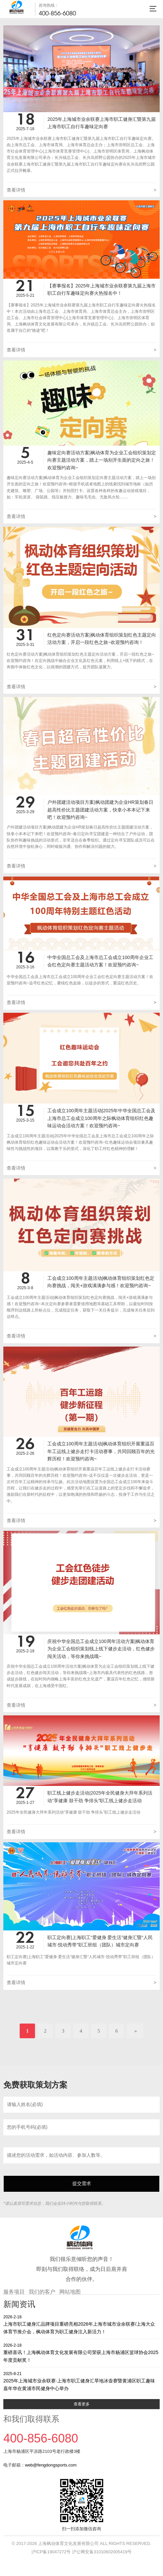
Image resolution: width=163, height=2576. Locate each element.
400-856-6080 (57, 13)
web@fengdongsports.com (51, 2465)
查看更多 (82, 2404)
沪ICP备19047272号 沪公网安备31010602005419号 (81, 2551)
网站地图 (70, 2292)
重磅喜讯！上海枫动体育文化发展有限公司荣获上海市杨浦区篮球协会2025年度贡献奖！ (81, 2352)
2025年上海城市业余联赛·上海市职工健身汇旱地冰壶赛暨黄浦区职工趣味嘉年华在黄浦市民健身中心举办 (81, 2381)
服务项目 (14, 2292)
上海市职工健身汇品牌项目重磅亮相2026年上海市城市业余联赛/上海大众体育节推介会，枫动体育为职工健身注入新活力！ (81, 2324)
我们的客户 (42, 2292)
